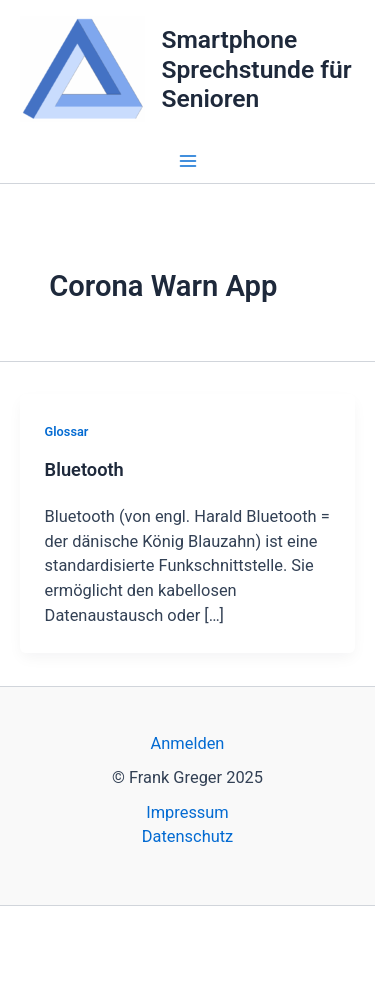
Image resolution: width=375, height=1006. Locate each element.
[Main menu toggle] (187, 161)
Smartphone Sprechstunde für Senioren (256, 69)
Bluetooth (84, 469)
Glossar (67, 431)
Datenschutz (187, 836)
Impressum (187, 812)
